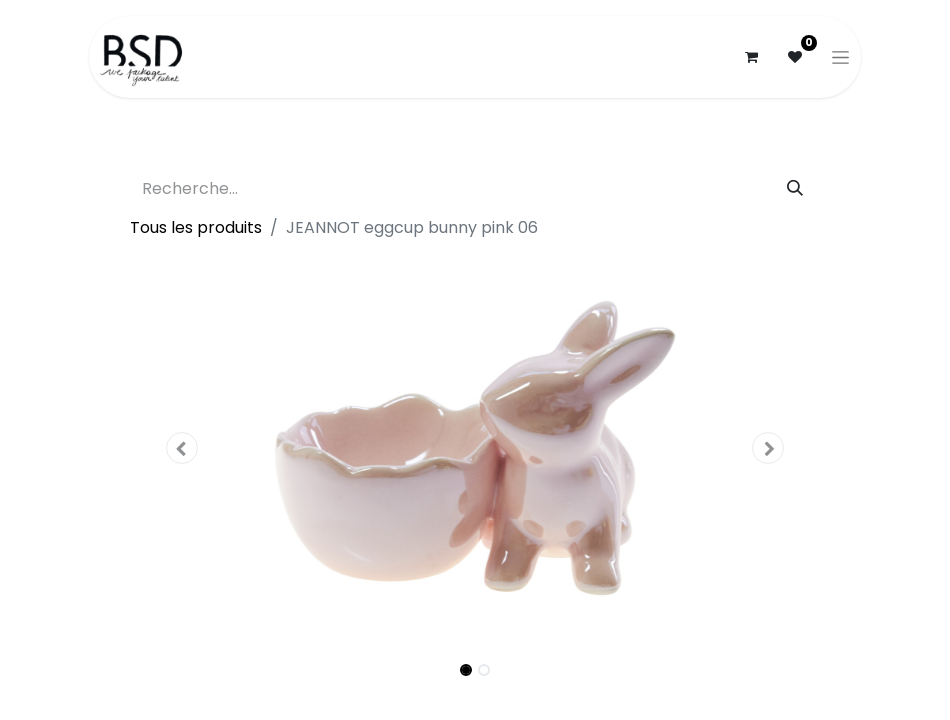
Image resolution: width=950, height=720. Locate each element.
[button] (182, 448)
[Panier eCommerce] (751, 57)
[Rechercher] (795, 189)
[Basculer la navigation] (840, 57)
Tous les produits (196, 227)
